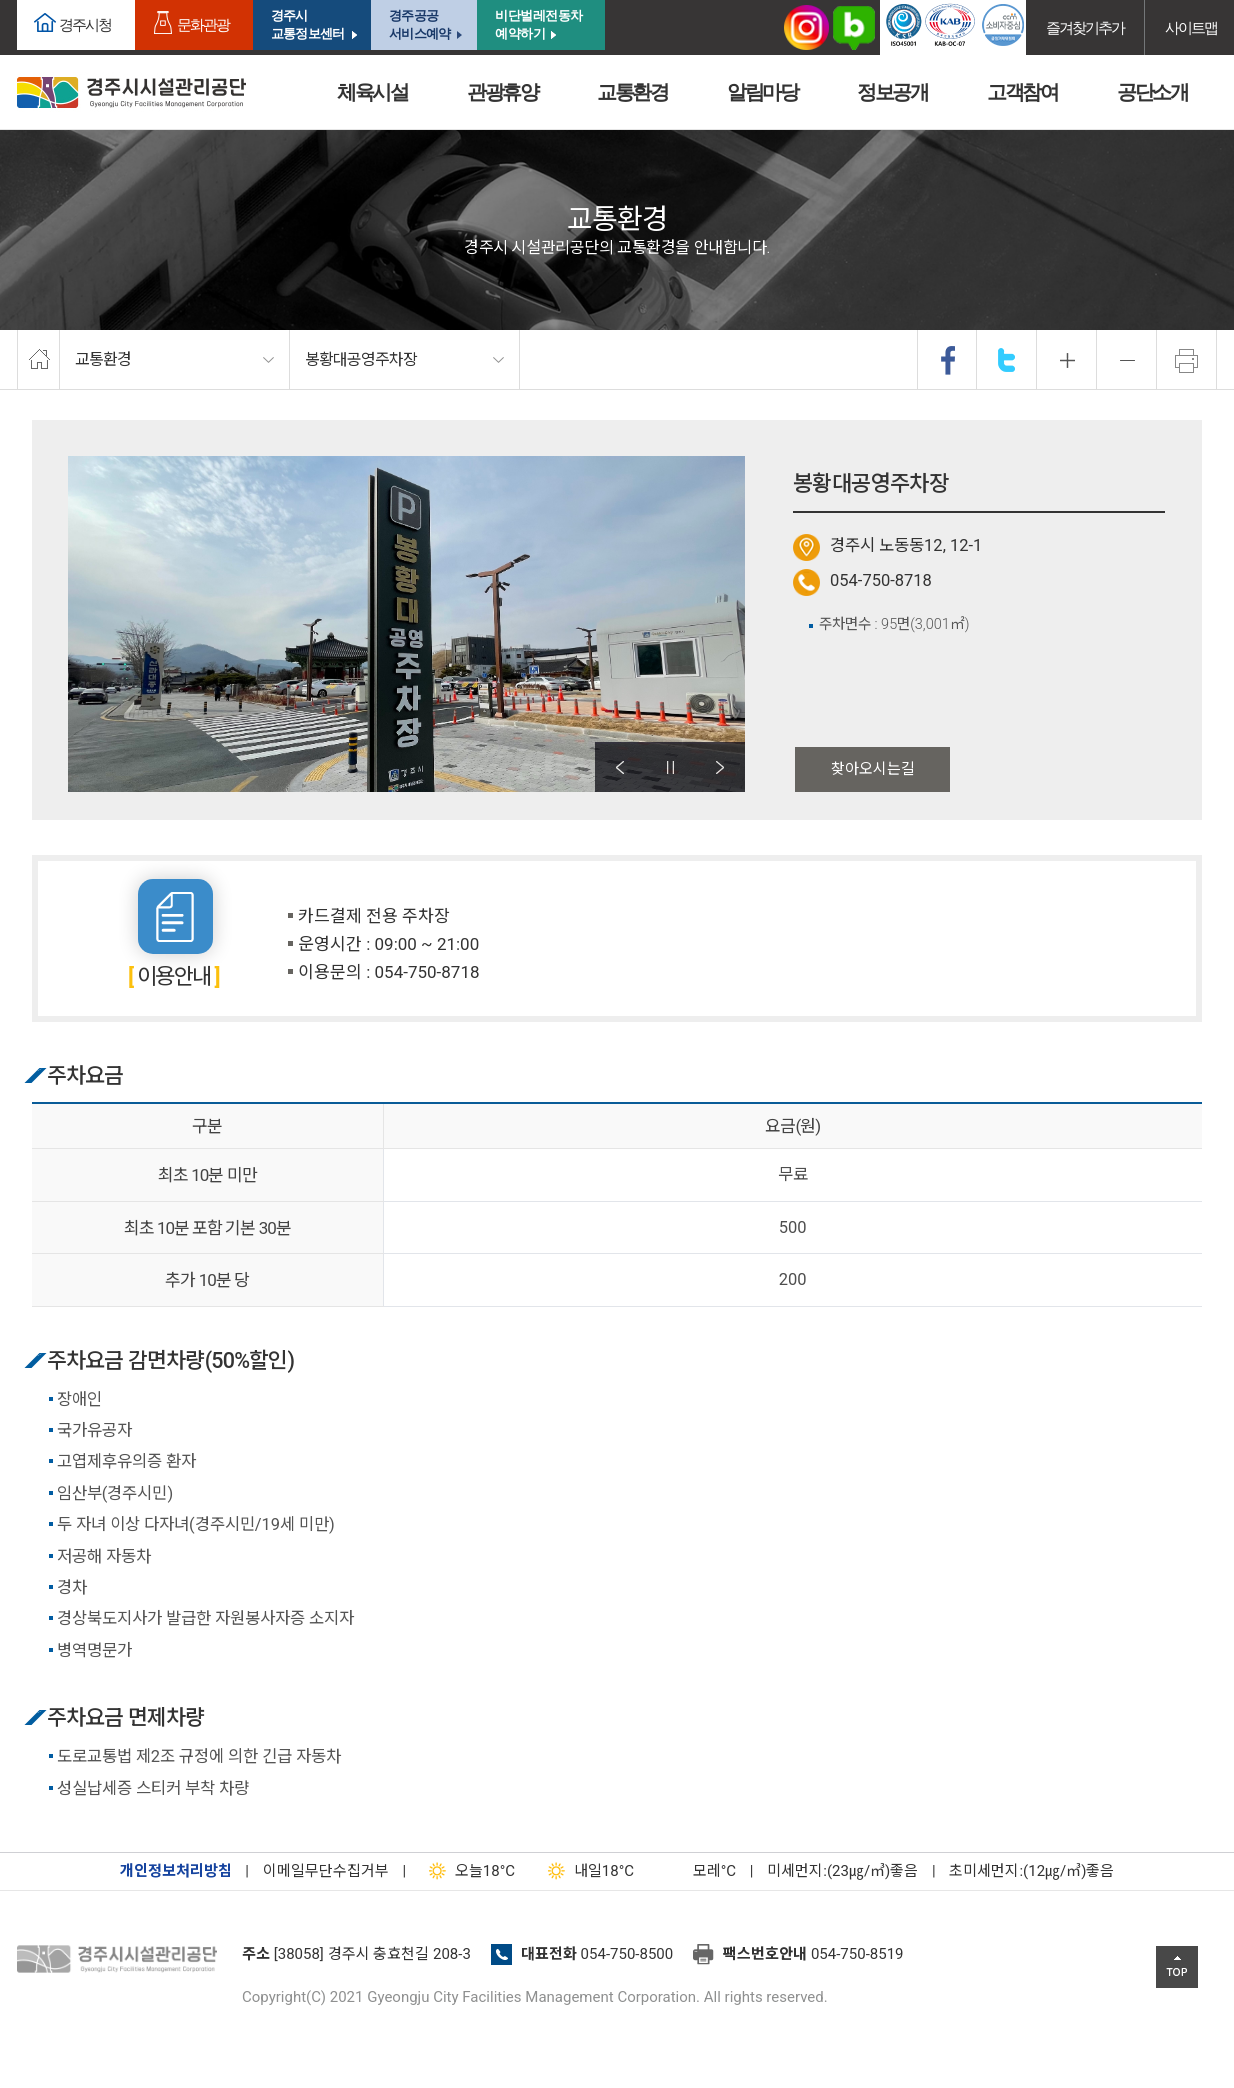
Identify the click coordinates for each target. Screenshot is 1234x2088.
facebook (948, 360)
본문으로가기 (45, 0)
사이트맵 (1191, 27)
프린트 (1187, 360)
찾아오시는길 (873, 769)
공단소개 (1152, 92)
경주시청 (85, 24)
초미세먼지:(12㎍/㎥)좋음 (1031, 1871)
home (38, 360)
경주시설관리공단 (122, 1960)
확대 (1067, 360)
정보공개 (892, 92)
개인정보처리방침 (176, 1871)
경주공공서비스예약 (419, 24)
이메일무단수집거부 (326, 1871)
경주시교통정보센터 (307, 24)
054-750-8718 (881, 580)
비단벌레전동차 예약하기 (539, 24)
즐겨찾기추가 (1085, 27)
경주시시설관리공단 (131, 92)
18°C (467, 1871)
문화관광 (203, 24)
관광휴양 (502, 92)
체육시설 (372, 92)
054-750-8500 (627, 1954)
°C (697, 1871)
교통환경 (632, 92)
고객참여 (1022, 92)
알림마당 (762, 92)
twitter (1007, 360)
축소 (1127, 360)
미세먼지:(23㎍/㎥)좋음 (842, 1871)
